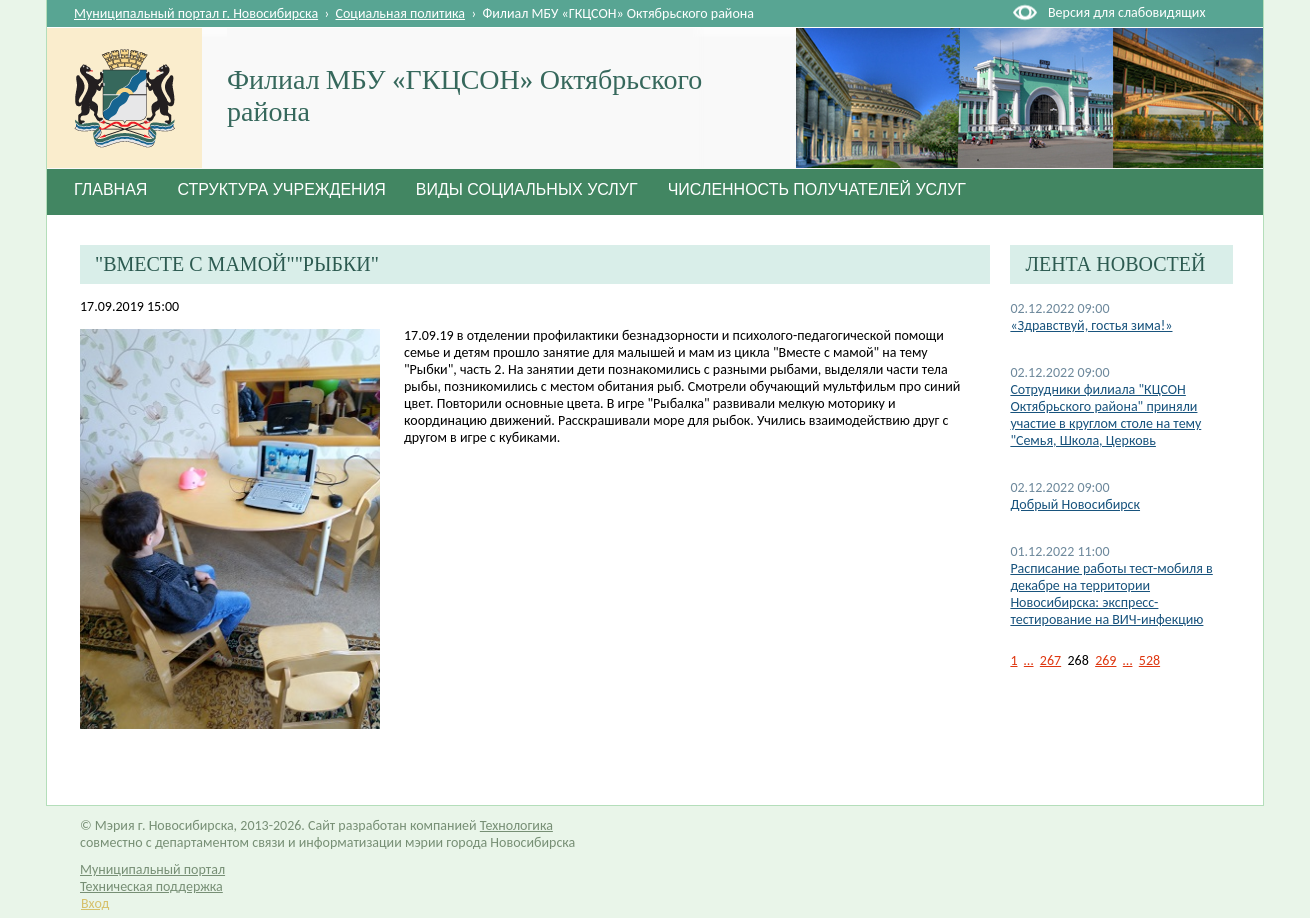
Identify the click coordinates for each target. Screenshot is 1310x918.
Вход (95, 903)
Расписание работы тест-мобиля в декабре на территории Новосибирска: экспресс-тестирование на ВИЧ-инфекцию (1111, 594)
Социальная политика (401, 13)
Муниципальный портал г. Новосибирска (196, 13)
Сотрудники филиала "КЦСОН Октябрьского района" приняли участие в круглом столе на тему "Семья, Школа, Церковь (1105, 415)
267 (1050, 660)
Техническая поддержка (151, 886)
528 (1149, 660)
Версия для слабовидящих (1126, 12)
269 (1105, 660)
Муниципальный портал (152, 869)
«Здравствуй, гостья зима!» (1091, 325)
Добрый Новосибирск (1075, 504)
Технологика (516, 825)
